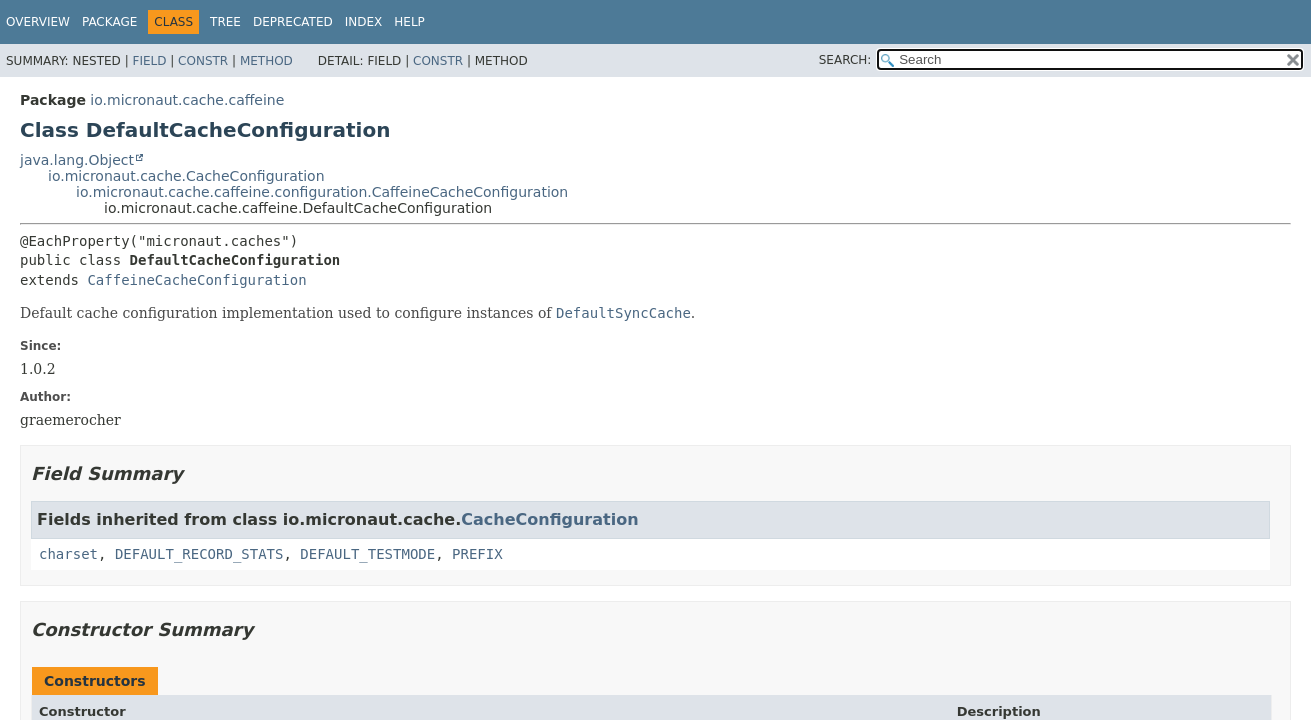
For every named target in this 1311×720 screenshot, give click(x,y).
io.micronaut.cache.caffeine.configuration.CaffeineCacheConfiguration (322, 192)
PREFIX (477, 554)
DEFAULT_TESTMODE (367, 554)
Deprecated (293, 22)
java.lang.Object (77, 160)
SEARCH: (845, 60)
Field (149, 61)
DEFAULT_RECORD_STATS (199, 554)
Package (109, 22)
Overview (38, 22)
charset (68, 554)
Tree (225, 22)
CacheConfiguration (549, 519)
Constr (203, 61)
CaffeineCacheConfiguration (196, 280)
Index (364, 22)
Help (409, 22)
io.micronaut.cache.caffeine (187, 100)
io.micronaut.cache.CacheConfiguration (186, 176)
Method (266, 61)
